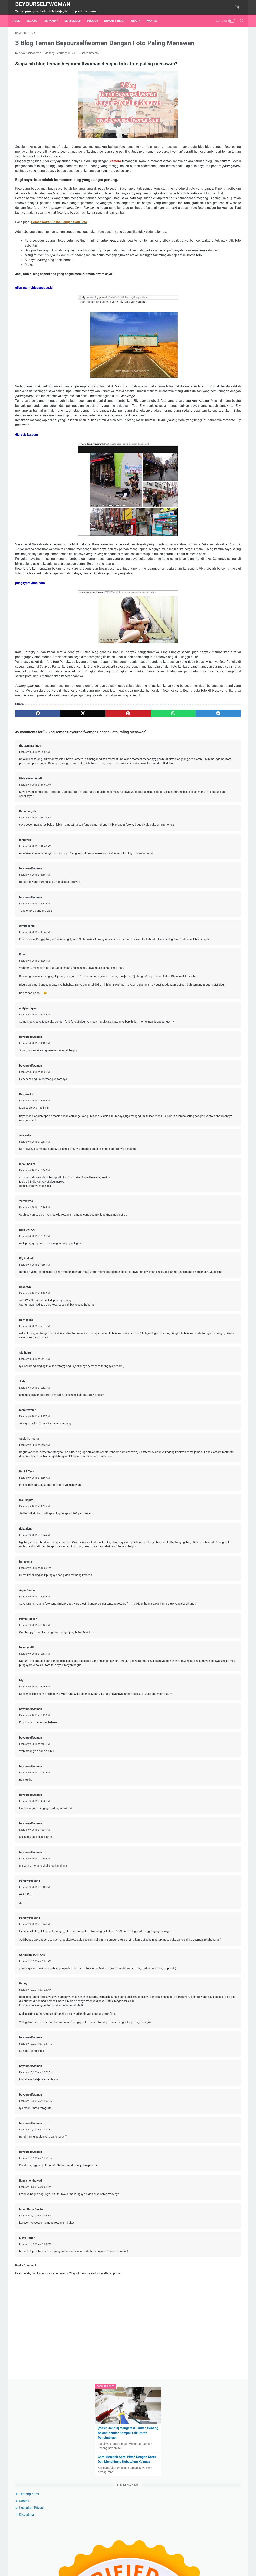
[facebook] (30, 819)
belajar (35, 20)
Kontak (190, 152)
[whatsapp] (121, 819)
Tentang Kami (195, 146)
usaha (138, 20)
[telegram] (151, 819)
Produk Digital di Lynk (200, 262)
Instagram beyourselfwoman (205, 269)
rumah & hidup (117, 20)
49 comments (90, 65)
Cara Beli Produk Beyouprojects (207, 255)
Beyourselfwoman (42, 4)
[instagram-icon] (238, 7)
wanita (154, 20)
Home (19, 20)
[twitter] (60, 819)
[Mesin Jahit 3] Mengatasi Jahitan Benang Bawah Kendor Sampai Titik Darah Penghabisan (210, 80)
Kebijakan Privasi (197, 159)
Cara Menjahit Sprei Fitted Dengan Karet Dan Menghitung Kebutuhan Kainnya (208, 108)
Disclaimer (192, 166)
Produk (95, 20)
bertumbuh (75, 20)
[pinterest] (91, 819)
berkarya (54, 20)
